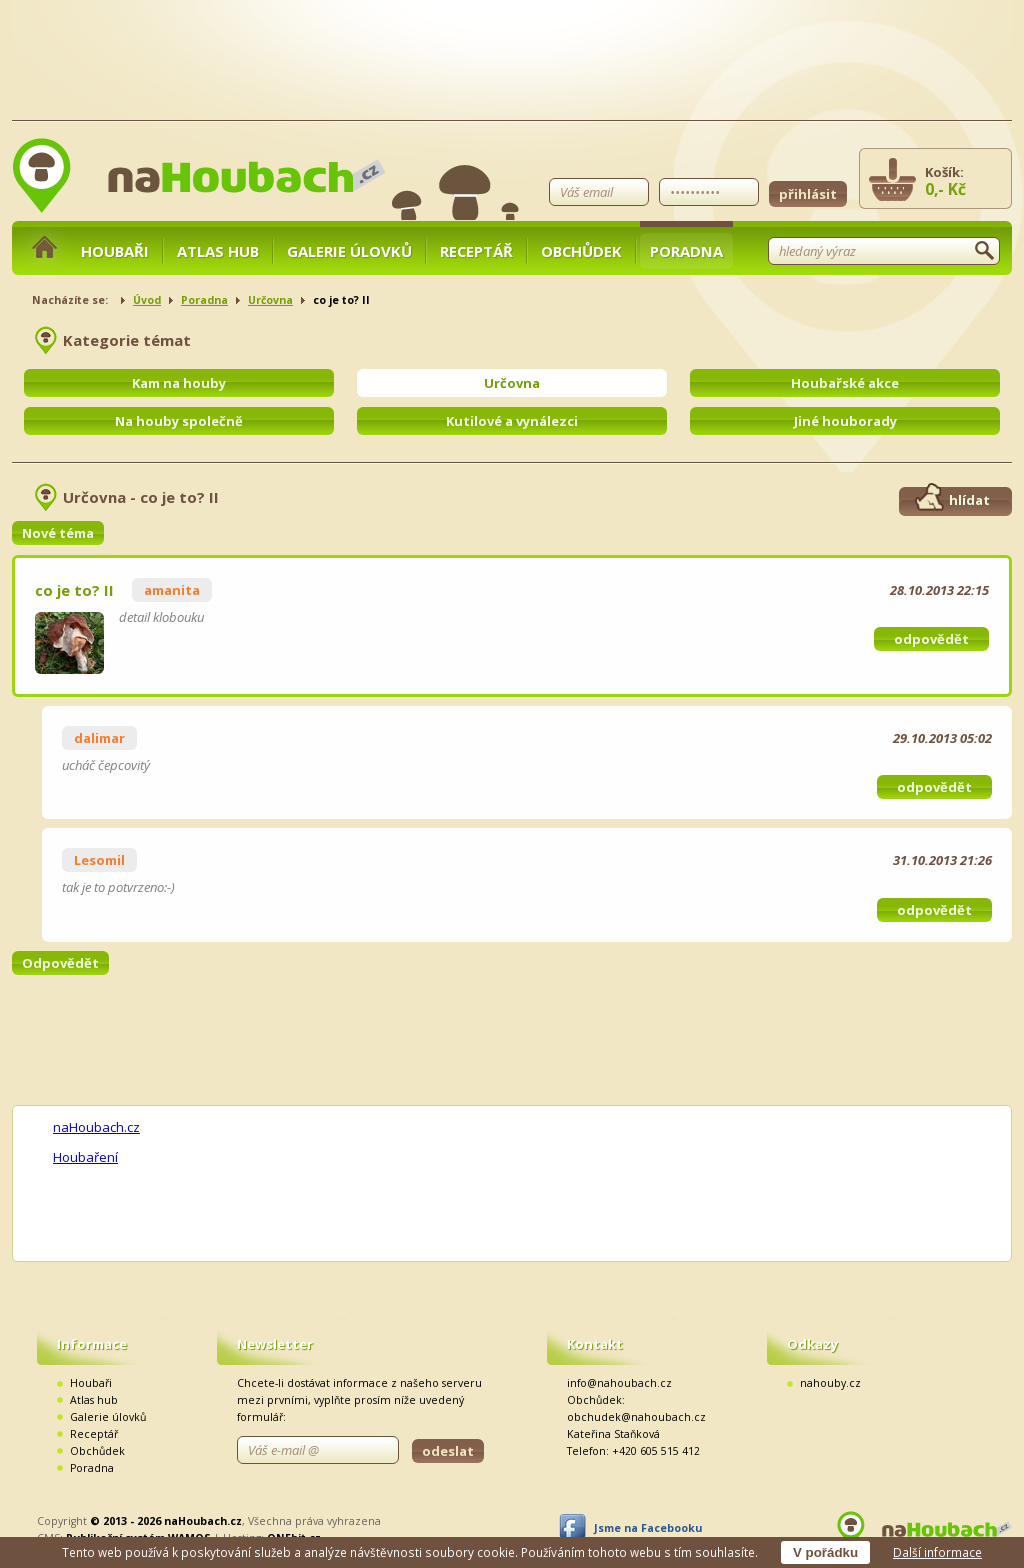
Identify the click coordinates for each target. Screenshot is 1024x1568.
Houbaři (115, 251)
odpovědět (931, 639)
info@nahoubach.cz (619, 1383)
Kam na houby (179, 383)
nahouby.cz (830, 1383)
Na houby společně (179, 421)
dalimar (99, 738)
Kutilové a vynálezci (512, 421)
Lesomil (99, 860)
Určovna (270, 300)
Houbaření (85, 1157)
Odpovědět (60, 963)
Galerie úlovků (349, 251)
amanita (172, 590)
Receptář (476, 251)
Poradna (686, 251)
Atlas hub (218, 251)
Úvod (147, 300)
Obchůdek (581, 251)
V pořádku (825, 1552)
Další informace (937, 1552)
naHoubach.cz (96, 1127)
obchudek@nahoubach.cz (636, 1417)
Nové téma (58, 533)
